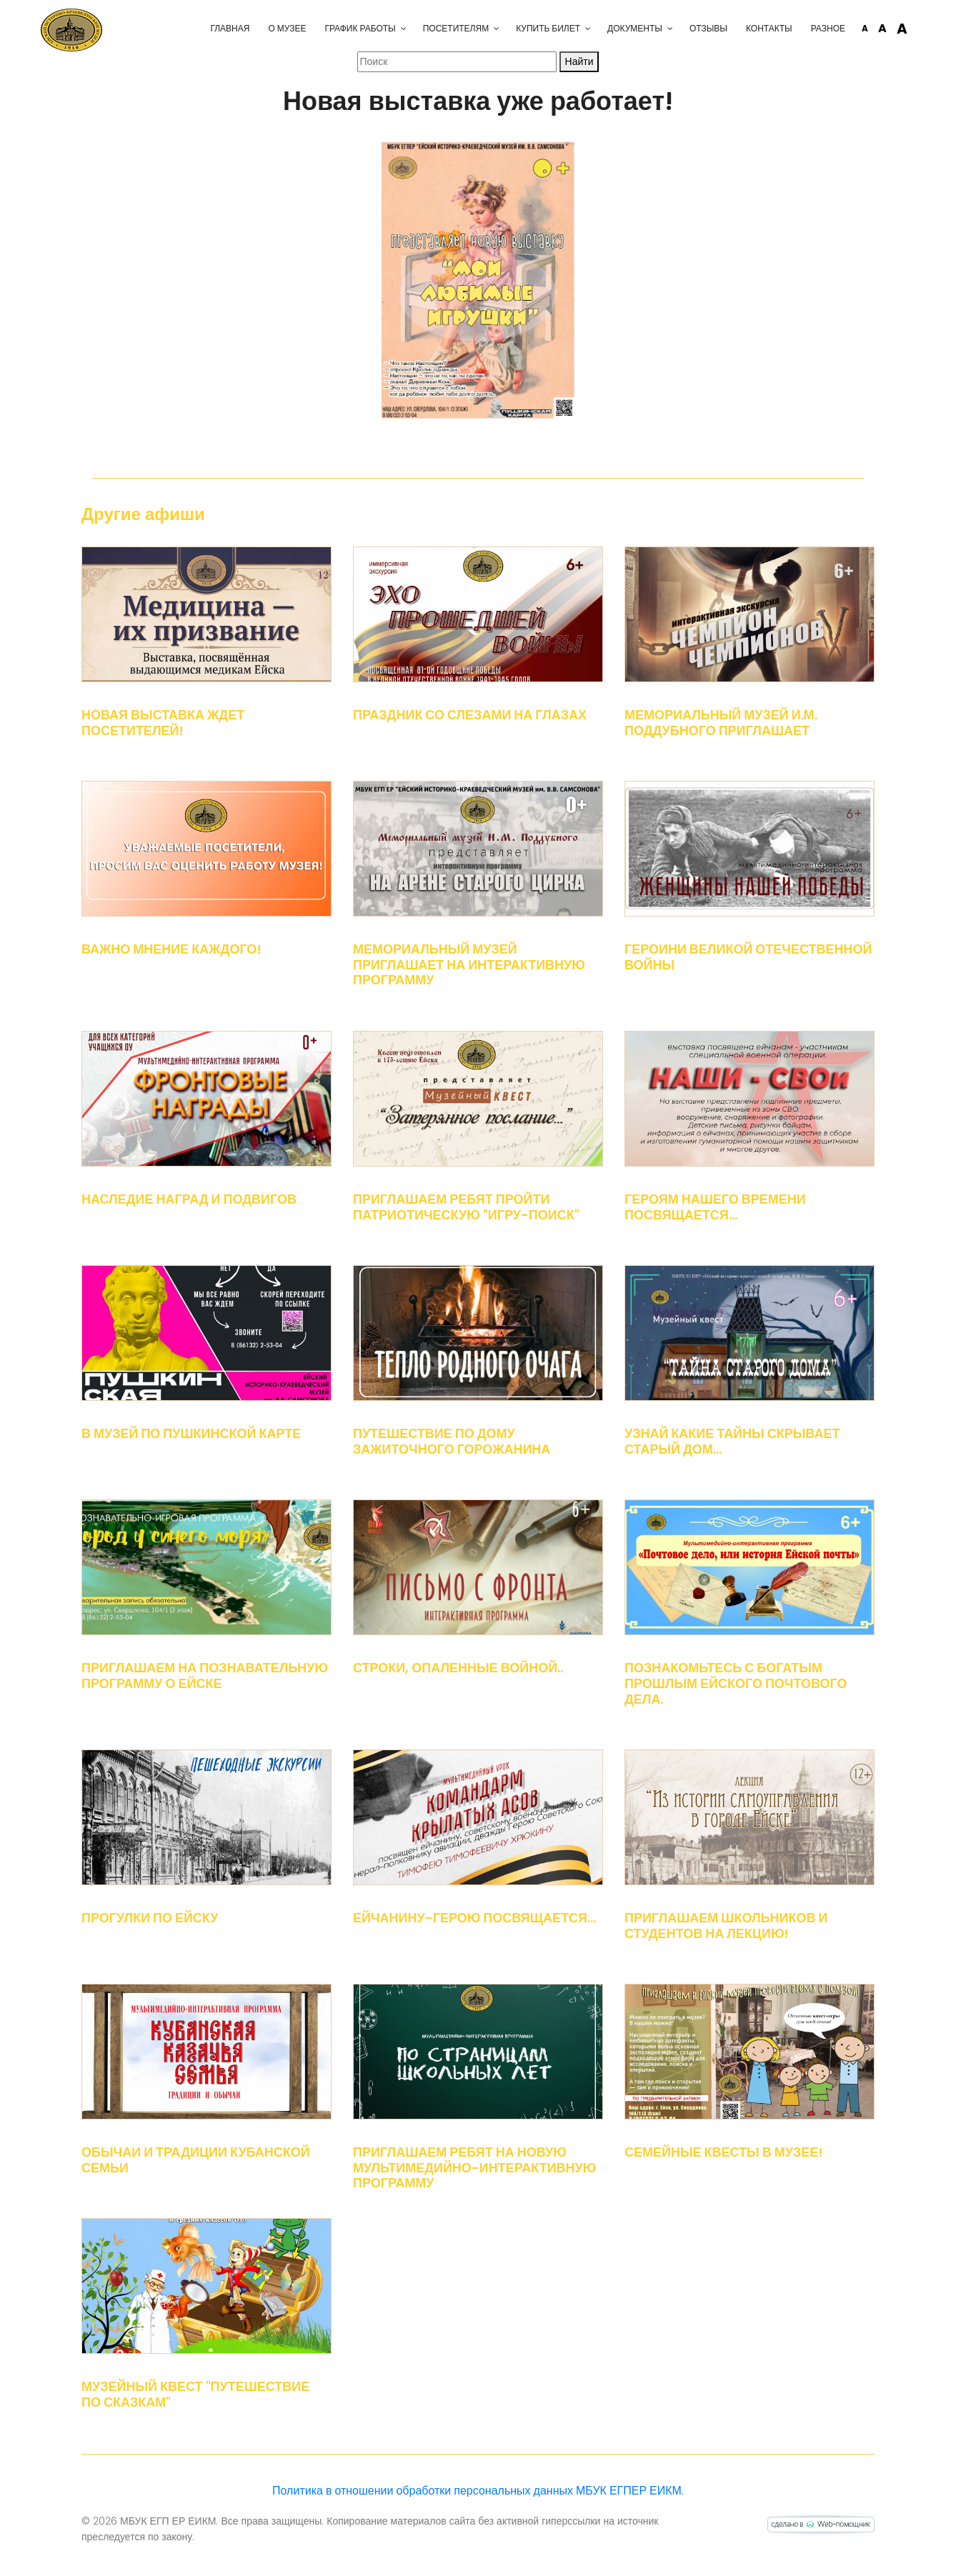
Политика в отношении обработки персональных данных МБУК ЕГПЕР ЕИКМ (477, 2490)
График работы (319, 28)
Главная (189, 28)
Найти (579, 61)
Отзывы (668, 28)
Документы (594, 28)
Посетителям (415, 28)
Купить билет (507, 28)
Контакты (728, 28)
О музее (246, 28)
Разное (787, 28)
